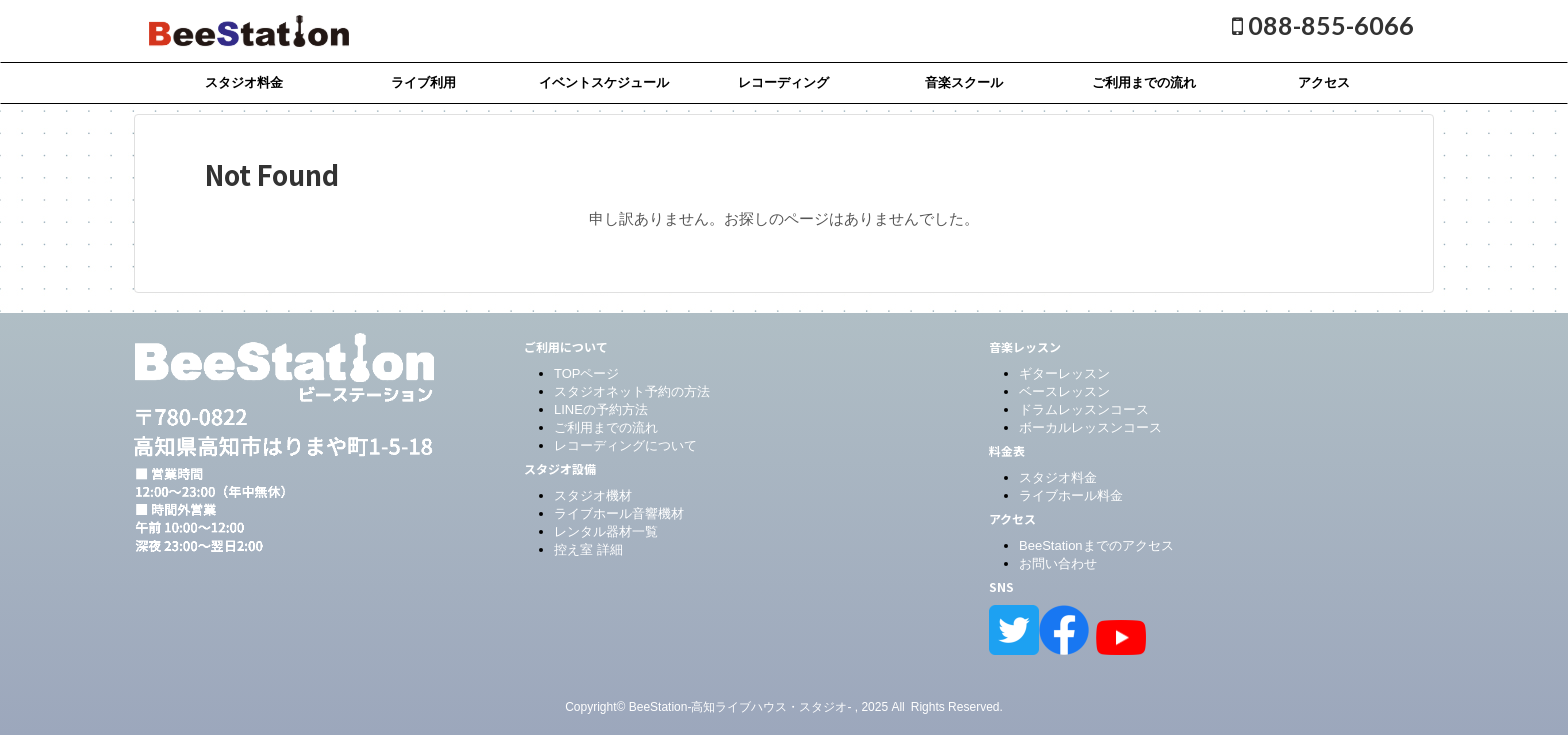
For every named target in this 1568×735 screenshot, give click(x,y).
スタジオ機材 (593, 495)
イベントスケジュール (604, 82)
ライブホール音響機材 (619, 513)
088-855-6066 (1323, 25)
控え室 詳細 (588, 549)
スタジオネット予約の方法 (632, 391)
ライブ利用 (423, 82)
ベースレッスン (1064, 391)
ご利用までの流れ (1144, 82)
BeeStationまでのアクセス (1096, 545)
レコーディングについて (625, 445)
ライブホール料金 (1071, 495)
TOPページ (587, 373)
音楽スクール (964, 82)
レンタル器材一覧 (606, 531)
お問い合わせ (1058, 563)
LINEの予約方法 (601, 409)
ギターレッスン (1064, 373)
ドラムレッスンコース (1084, 409)
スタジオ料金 (244, 82)
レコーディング (783, 82)
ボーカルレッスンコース (1090, 427)
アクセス (1324, 82)
